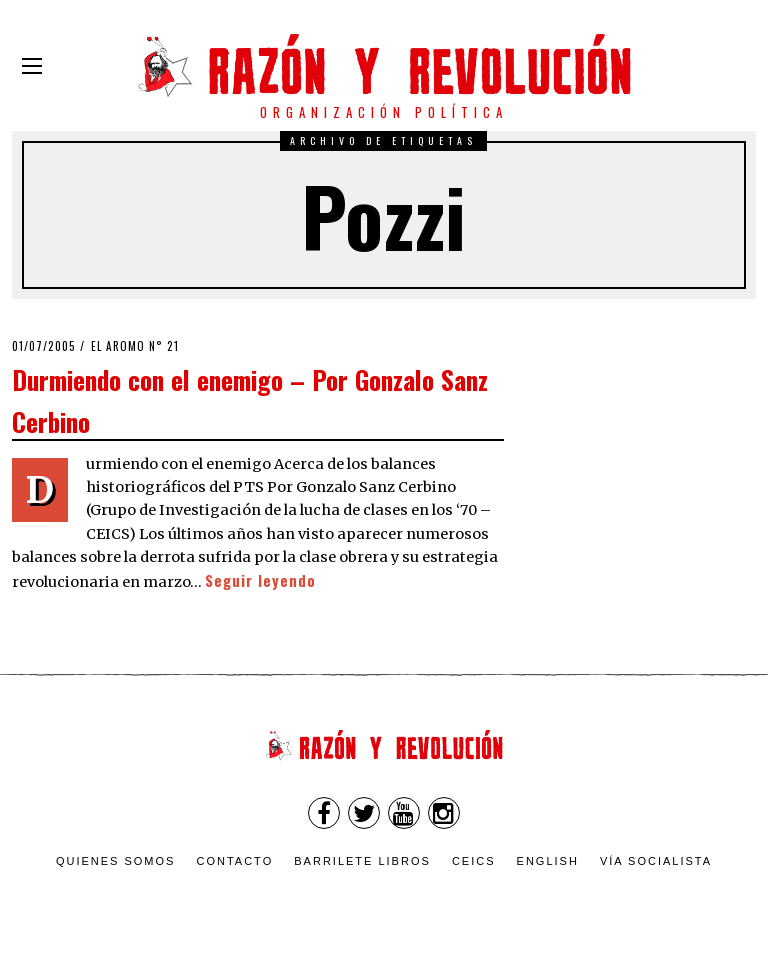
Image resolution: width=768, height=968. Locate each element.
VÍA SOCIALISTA (656, 861)
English (548, 861)
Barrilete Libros (362, 861)
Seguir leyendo (260, 580)
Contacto (234, 861)
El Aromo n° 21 (135, 346)
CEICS (474, 861)
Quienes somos (116, 861)
